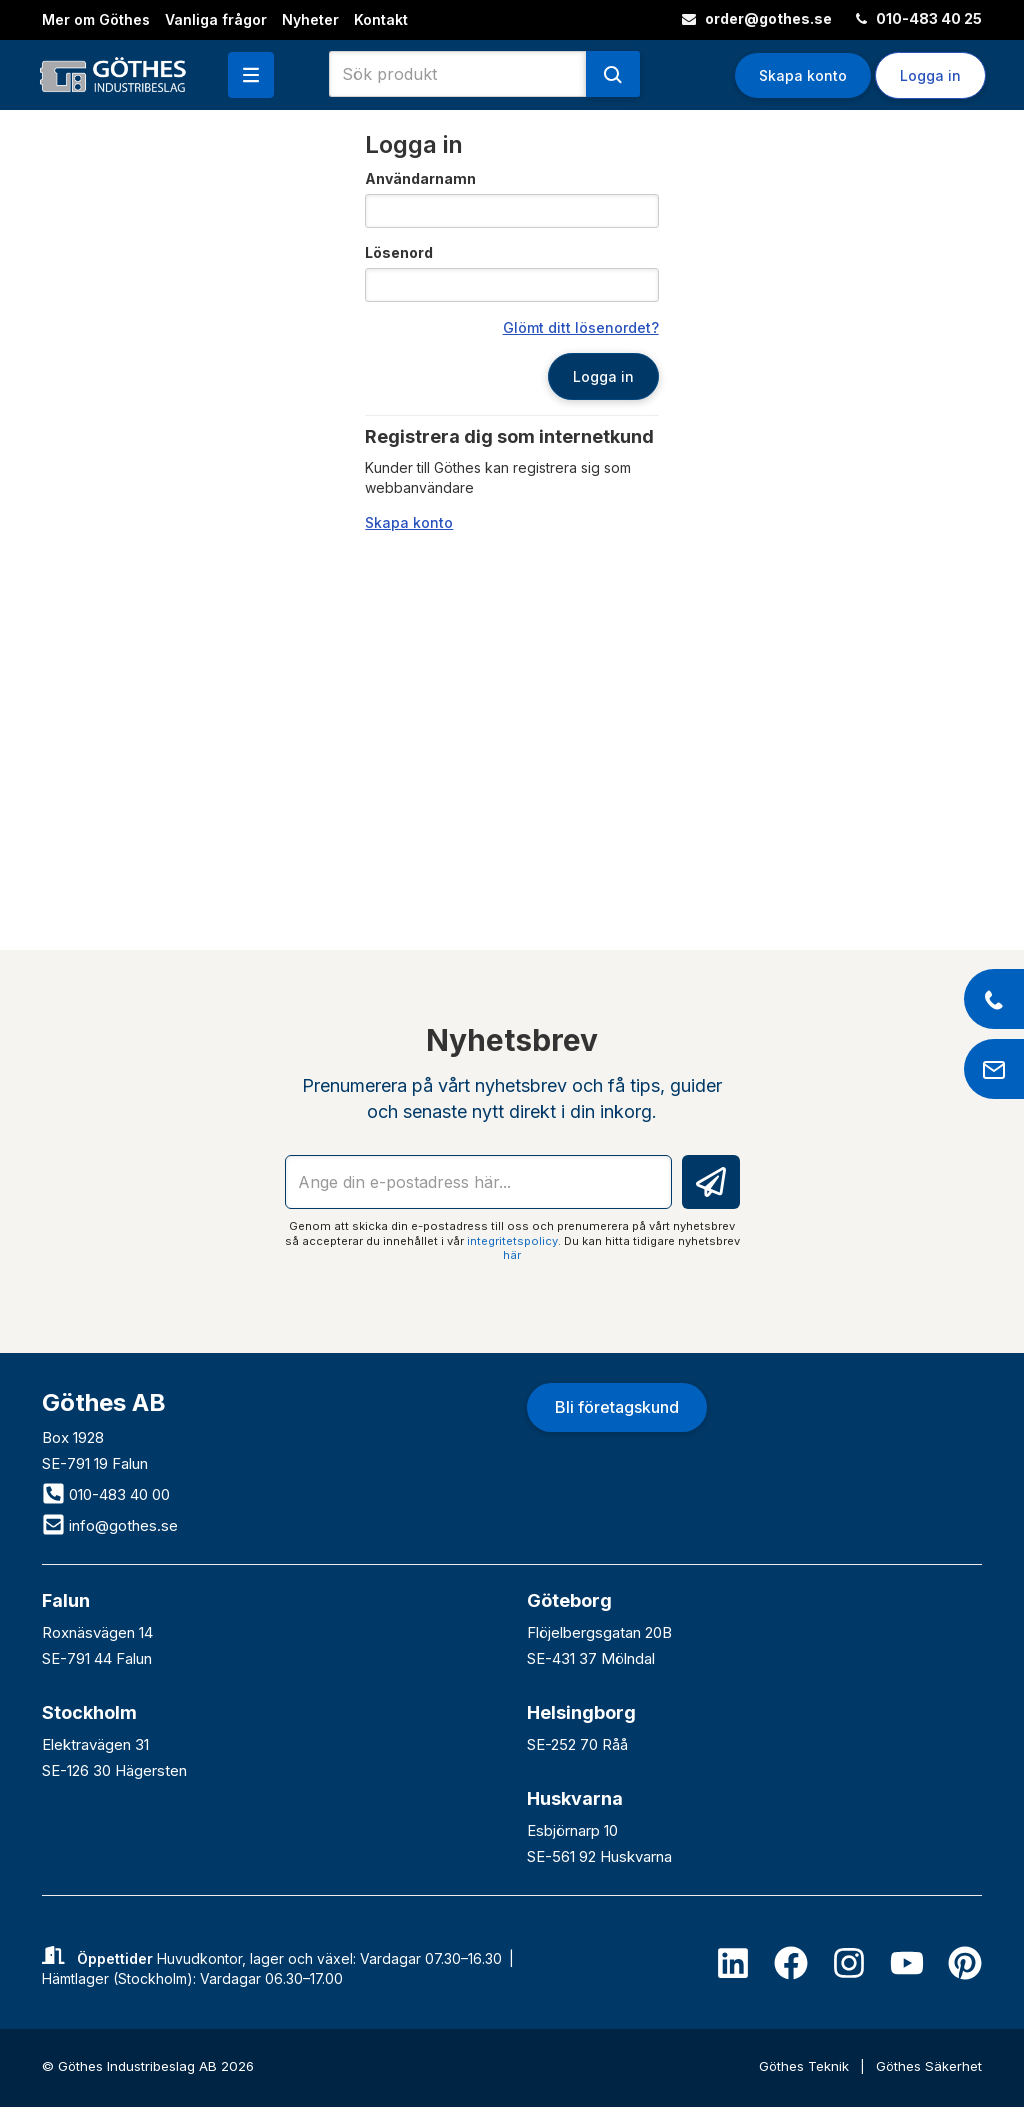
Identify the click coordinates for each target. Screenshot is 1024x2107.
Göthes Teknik (806, 2066)
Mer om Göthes (96, 19)
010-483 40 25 (919, 18)
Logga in (930, 75)
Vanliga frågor (216, 19)
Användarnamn (420, 178)
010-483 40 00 (106, 1494)
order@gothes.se (757, 18)
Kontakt (381, 19)
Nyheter (310, 19)
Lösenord (399, 252)
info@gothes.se (110, 1525)
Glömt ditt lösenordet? (581, 327)
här (512, 1255)
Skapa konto (803, 75)
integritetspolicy (512, 1241)
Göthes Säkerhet (929, 2066)
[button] (251, 75)
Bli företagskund (617, 1407)
